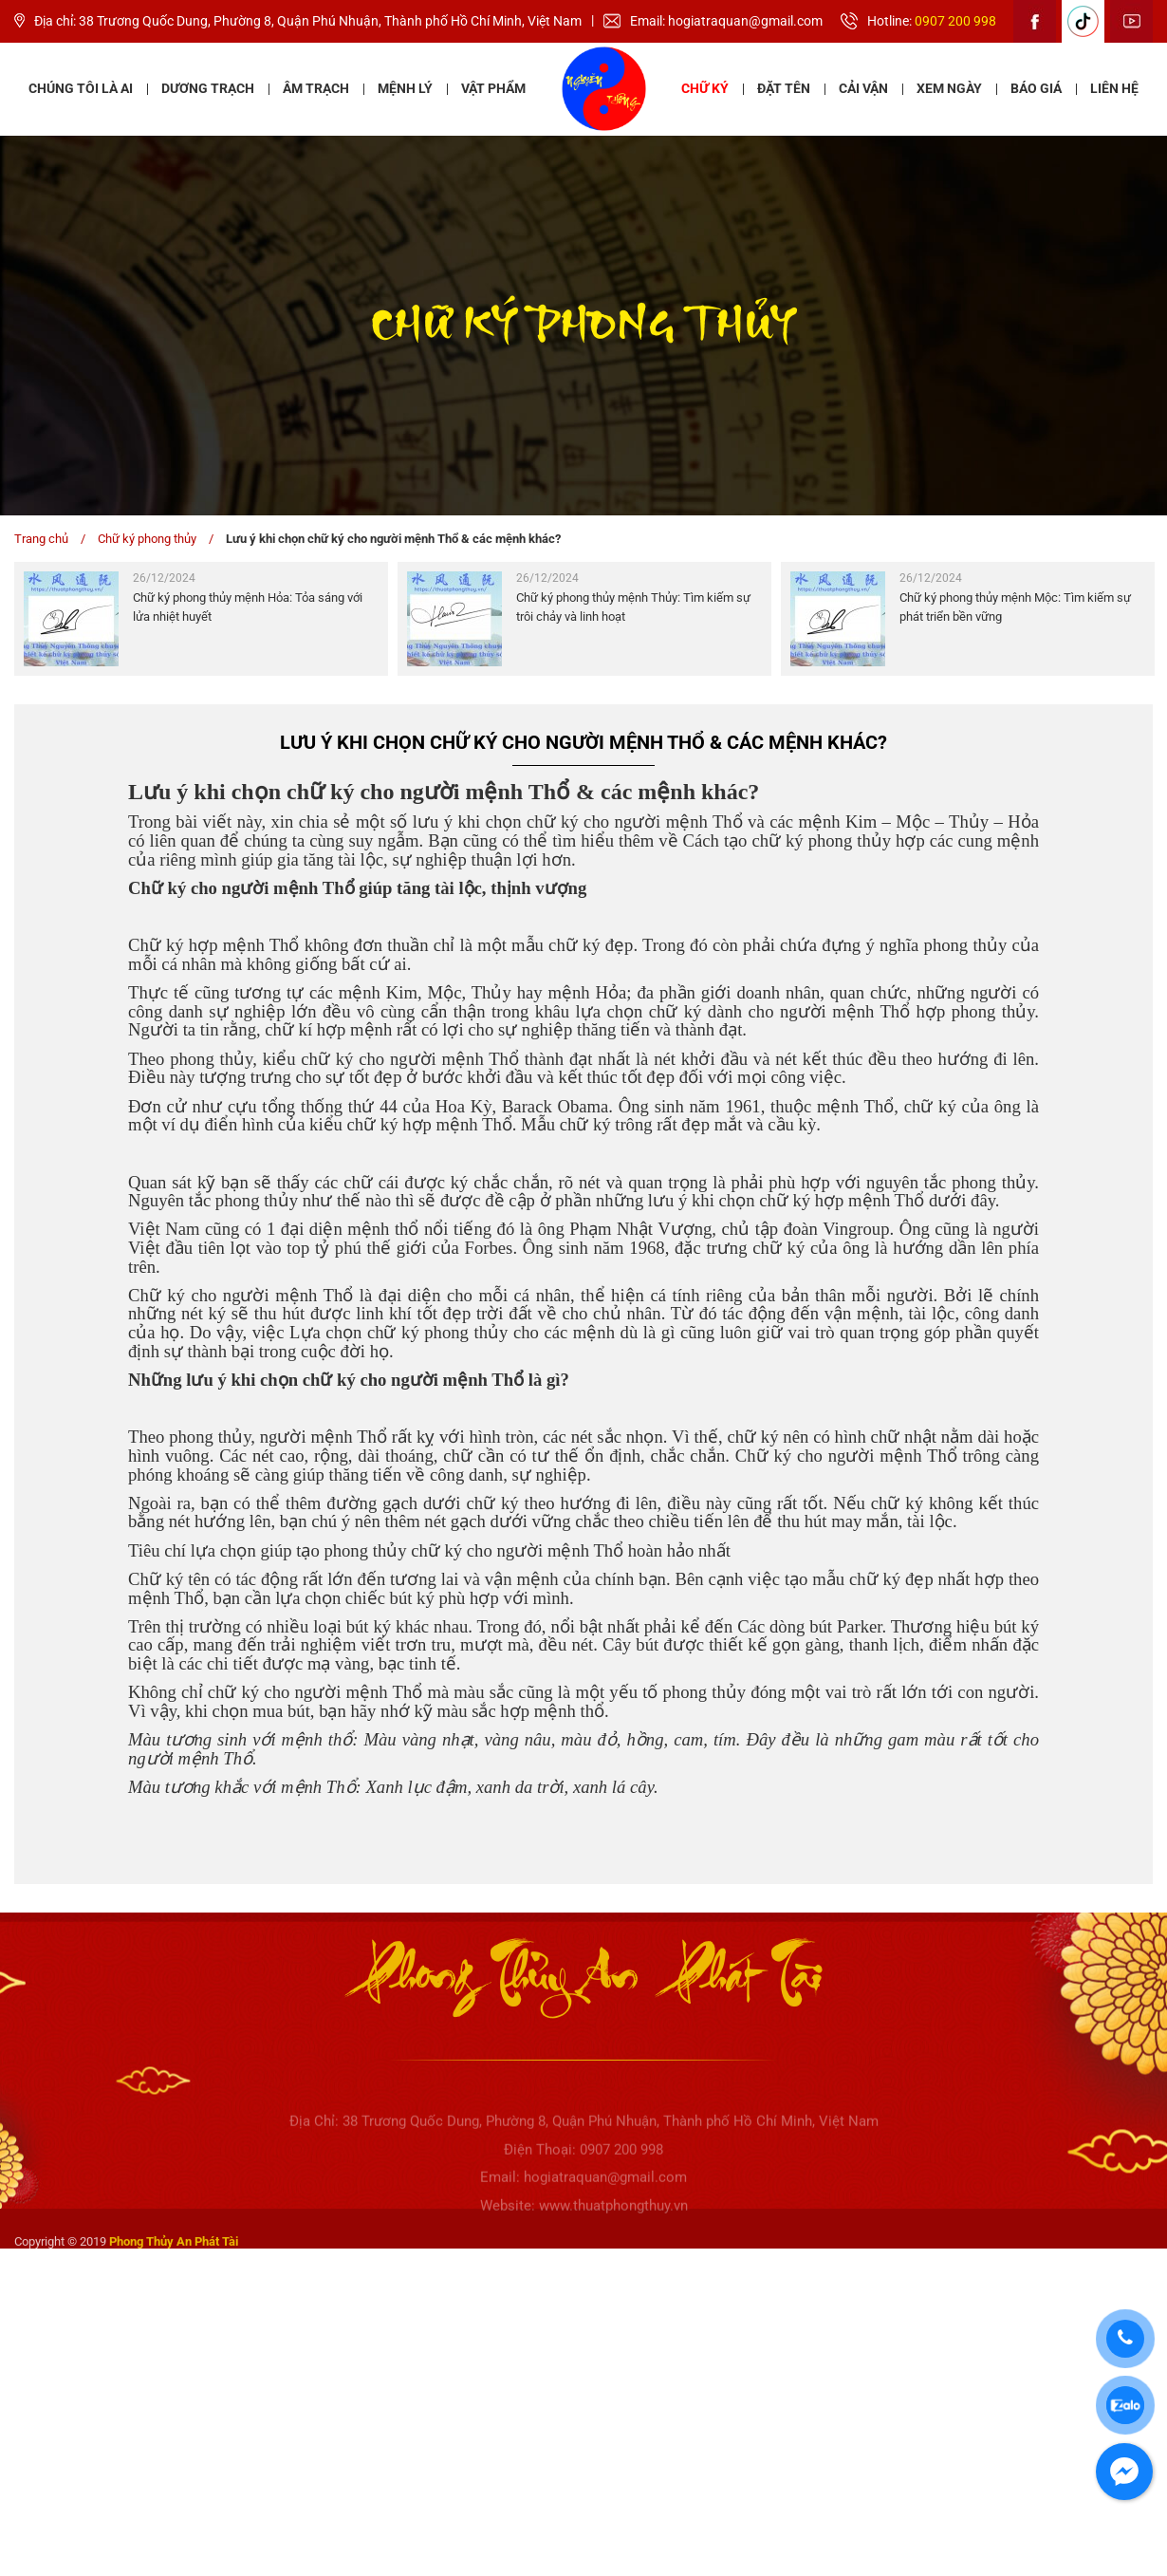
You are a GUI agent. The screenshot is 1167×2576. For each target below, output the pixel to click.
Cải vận (863, 88)
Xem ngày (949, 88)
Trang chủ (41, 539)
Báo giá (1036, 88)
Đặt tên (783, 88)
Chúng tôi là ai (80, 88)
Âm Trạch (316, 88)
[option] (201, 619)
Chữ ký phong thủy (147, 539)
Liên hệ (1114, 88)
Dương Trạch (207, 88)
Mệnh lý (405, 88)
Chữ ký (705, 88)
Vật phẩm (493, 88)
